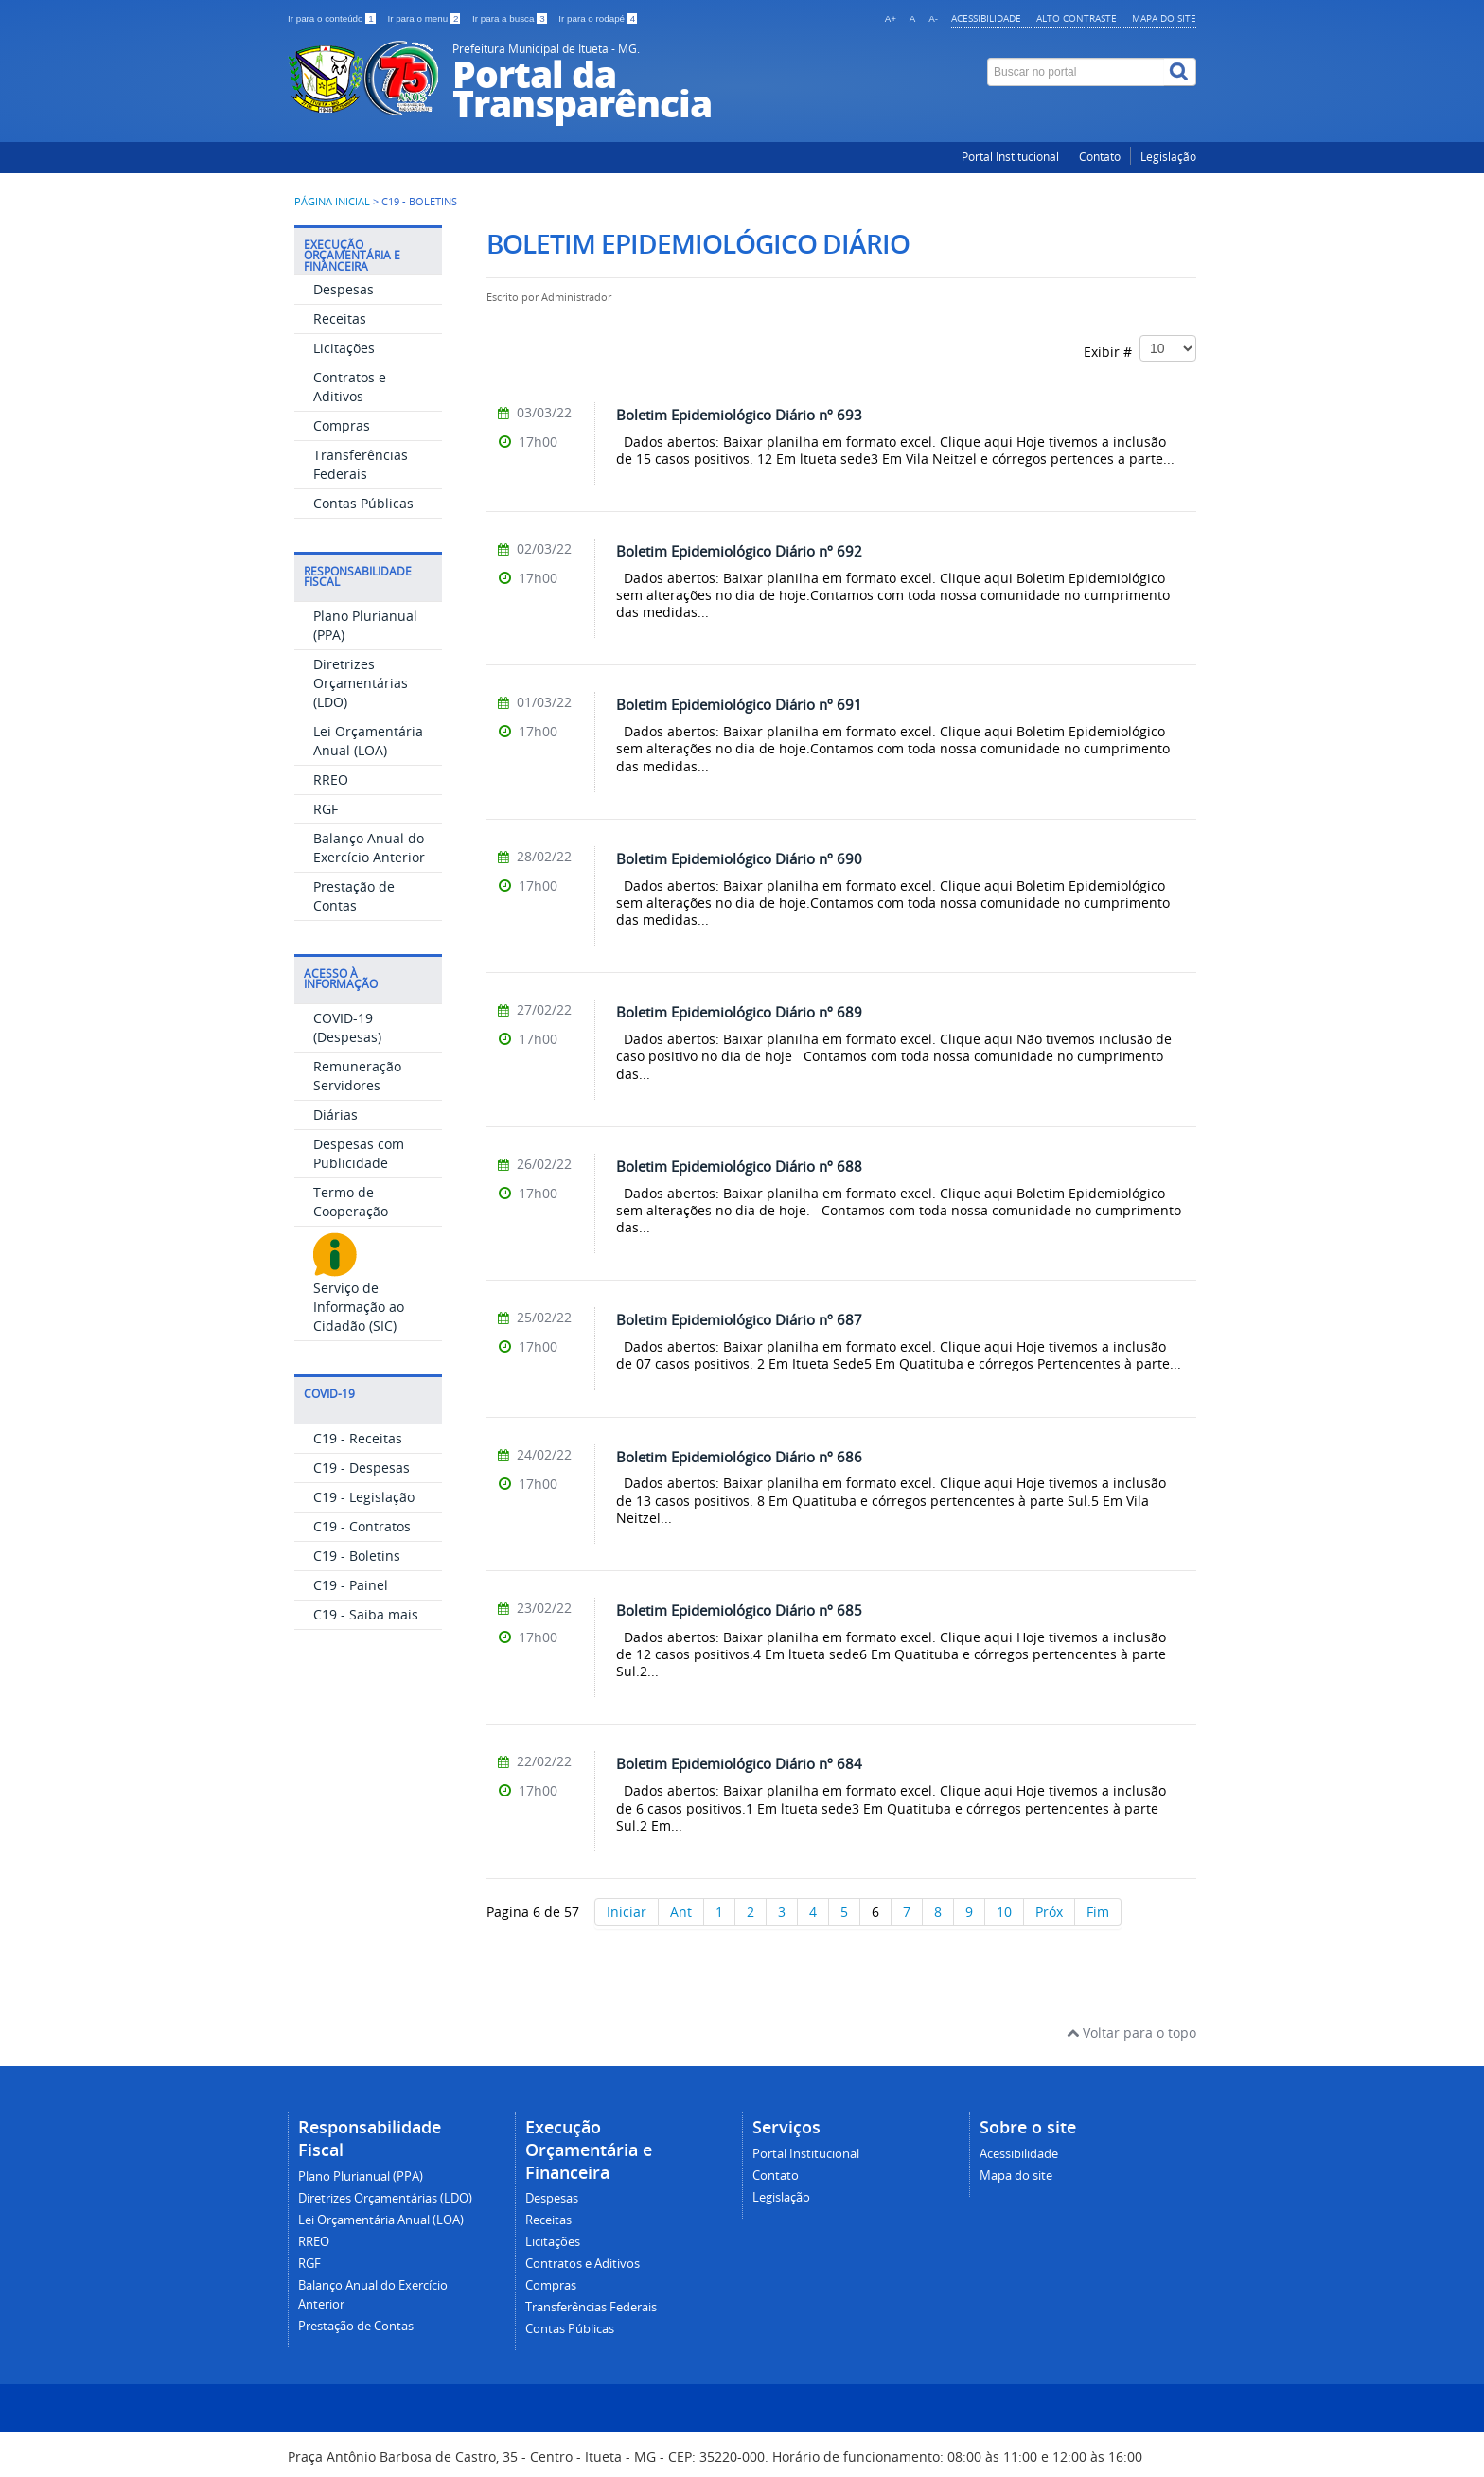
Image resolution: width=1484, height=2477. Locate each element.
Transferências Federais (360, 464)
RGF (325, 809)
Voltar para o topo (1131, 2033)
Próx (1049, 1911)
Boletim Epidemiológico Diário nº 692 (739, 550)
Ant (681, 1911)
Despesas (343, 289)
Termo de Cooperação (350, 1201)
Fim (1097, 1911)
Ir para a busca (510, 18)
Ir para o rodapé (597, 18)
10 (1004, 1911)
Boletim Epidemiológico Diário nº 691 (739, 704)
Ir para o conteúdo (333, 18)
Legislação (1168, 157)
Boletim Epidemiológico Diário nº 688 (739, 1166)
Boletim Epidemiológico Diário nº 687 (739, 1319)
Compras (341, 425)
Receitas (339, 318)
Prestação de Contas (354, 895)
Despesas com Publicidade (358, 1153)
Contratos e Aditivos (349, 386)
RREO (330, 779)
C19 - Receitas (357, 1438)
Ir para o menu (425, 18)
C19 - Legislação (364, 1497)
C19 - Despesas (361, 1468)
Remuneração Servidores (357, 1075)
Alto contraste (1076, 18)
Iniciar (626, 1911)
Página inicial (332, 201)
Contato (1100, 157)
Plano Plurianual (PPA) (360, 2176)
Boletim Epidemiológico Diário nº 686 (739, 1456)
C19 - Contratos (362, 1526)
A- (933, 18)
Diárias (335, 1114)
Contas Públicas (363, 503)
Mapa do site (1164, 18)
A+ (890, 18)
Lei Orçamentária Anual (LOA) (368, 740)
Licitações (344, 348)
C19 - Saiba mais (365, 1614)
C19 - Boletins (356, 1556)
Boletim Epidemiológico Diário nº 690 (739, 858)
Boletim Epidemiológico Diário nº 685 (739, 1610)
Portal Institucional (1010, 157)
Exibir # (1140, 348)
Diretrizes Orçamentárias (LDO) (360, 683)
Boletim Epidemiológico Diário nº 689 (739, 1011)
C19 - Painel (350, 1585)
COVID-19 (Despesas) (347, 1027)
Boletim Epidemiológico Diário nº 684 (739, 1763)
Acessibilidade (986, 18)
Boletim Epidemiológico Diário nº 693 (739, 414)
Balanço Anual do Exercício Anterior (369, 847)
